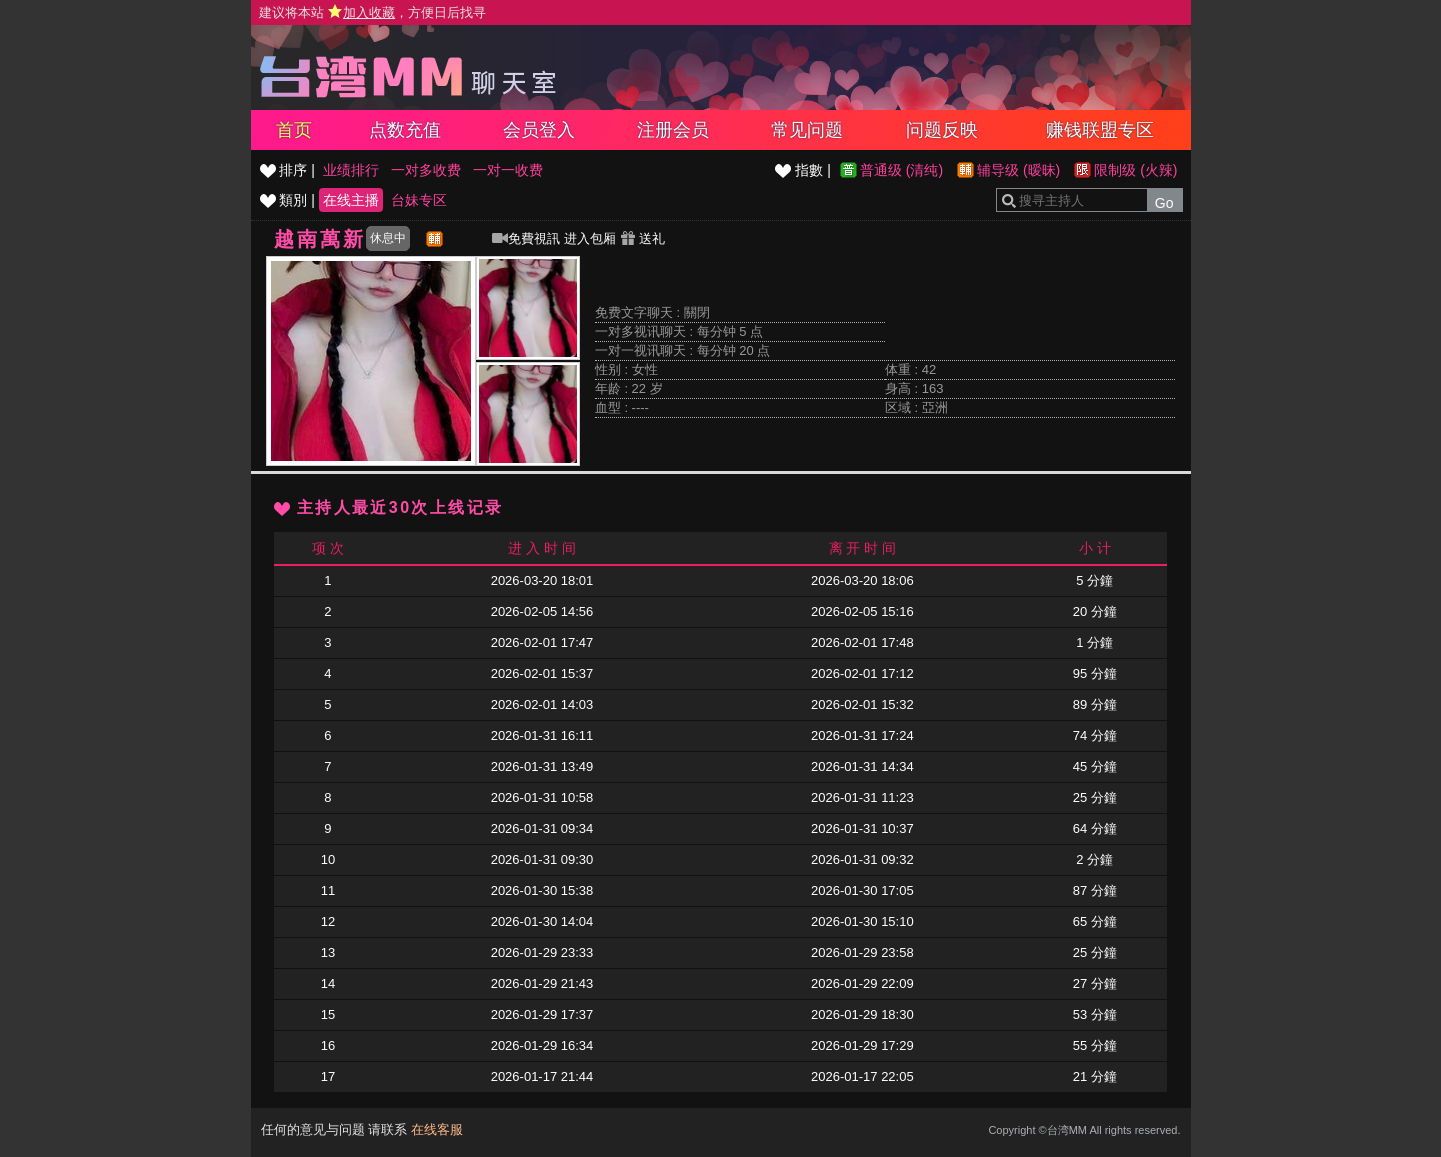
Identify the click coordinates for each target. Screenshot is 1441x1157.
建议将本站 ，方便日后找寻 (373, 12)
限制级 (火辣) (1135, 170)
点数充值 (405, 130)
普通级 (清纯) (901, 170)
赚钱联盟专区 (1100, 130)
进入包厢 (590, 238)
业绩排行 (351, 170)
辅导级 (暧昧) (1018, 170)
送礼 (643, 238)
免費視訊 (526, 238)
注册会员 (673, 130)
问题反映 (942, 130)
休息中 (388, 238)
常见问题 (807, 130)
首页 (294, 130)
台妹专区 (419, 200)
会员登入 (539, 130)
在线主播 (351, 200)
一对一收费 (508, 170)
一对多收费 (426, 170)
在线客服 (437, 1129)
